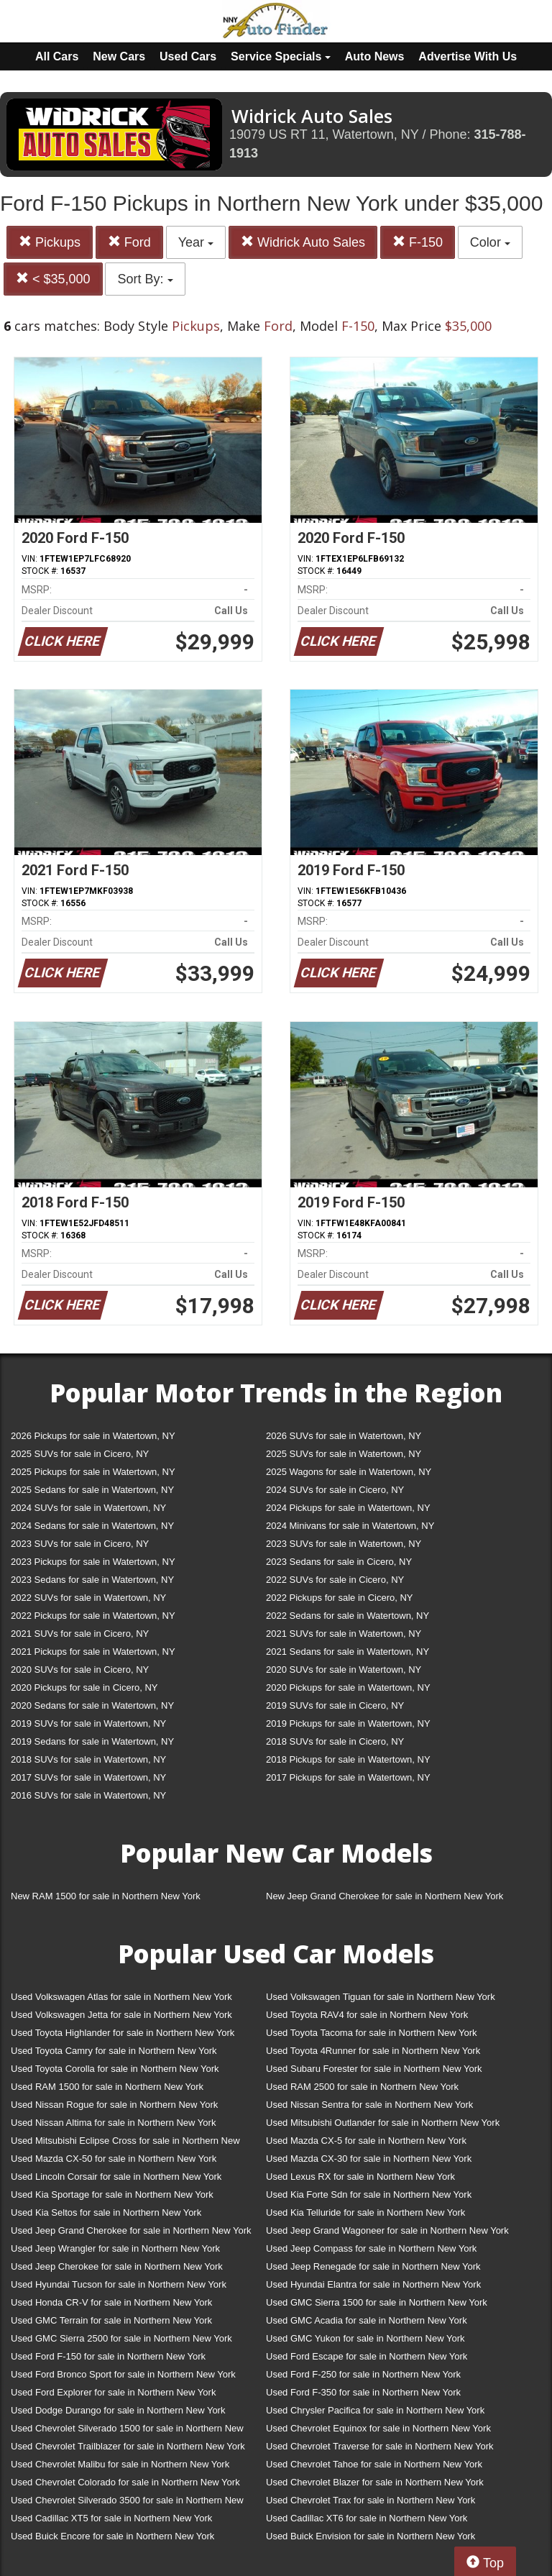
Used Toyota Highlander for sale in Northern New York (122, 2032)
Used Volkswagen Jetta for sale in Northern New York (121, 2014)
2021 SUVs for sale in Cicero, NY (80, 1633)
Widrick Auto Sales (303, 242)
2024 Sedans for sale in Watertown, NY (92, 1525)
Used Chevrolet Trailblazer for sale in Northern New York (128, 2446)
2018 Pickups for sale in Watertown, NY (348, 1759)
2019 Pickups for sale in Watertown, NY (348, 1723)
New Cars (119, 56)
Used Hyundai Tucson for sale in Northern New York (118, 2284)
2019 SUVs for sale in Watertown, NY (88, 1723)
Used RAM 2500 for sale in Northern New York (362, 2086)
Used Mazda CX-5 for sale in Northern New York (366, 2140)
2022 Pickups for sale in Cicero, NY (339, 1597)
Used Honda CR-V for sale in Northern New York (111, 2302)
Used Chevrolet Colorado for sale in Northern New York (125, 2482)
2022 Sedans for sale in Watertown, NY (347, 1615)
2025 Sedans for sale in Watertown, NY (92, 1489)
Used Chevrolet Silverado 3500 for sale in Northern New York (127, 2503)
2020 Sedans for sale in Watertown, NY (92, 1705)
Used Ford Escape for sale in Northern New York (366, 2356)
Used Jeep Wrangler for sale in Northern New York (115, 2248)
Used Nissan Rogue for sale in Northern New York (114, 2104)
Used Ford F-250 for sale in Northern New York (363, 2374)
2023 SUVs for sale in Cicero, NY (80, 1543)
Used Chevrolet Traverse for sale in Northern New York (379, 2446)
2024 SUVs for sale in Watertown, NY (88, 1507)
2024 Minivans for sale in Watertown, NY (350, 1525)
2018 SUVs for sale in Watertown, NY (88, 1759)
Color (490, 242)
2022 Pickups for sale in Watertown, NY (93, 1615)
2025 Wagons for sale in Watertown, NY (348, 1471)
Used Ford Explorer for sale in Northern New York (113, 2392)
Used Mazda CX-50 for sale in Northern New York (113, 2158)
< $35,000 (53, 278)
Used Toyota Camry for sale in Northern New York (114, 2050)
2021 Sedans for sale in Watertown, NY (347, 1651)
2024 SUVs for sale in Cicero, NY (335, 1489)
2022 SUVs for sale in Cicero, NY (335, 1579)
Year (195, 242)
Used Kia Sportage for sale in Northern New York (112, 2194)
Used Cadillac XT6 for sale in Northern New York (366, 2518)
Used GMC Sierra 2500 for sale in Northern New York (121, 2338)
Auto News (375, 56)
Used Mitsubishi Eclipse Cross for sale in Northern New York (125, 2143)
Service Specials (281, 56)
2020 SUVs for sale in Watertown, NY (343, 1669)
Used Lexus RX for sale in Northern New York (360, 2176)
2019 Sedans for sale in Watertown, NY (92, 1741)
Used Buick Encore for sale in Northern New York (112, 2536)
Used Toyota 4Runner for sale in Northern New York (373, 2050)
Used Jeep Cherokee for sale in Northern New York (117, 2266)
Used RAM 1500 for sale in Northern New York (107, 2086)
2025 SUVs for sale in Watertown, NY (343, 1453)
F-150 (417, 242)
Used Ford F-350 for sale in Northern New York (363, 2392)
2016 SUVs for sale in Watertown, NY (88, 1795)
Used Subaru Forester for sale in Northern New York (374, 2068)
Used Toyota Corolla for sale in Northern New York (115, 2068)
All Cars (56, 56)
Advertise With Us (467, 56)
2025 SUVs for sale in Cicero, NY (80, 1453)
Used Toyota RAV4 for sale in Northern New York (367, 2014)
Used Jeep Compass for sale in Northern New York (371, 2248)
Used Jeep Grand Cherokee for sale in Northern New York (131, 2230)
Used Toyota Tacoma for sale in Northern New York (371, 2032)
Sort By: (144, 279)
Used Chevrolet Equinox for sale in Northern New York (378, 2428)
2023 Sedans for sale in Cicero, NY (339, 1561)
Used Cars (188, 56)
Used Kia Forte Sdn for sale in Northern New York (369, 2194)
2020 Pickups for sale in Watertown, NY (348, 1687)
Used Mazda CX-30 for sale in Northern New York (369, 2158)
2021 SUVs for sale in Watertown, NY (343, 1633)
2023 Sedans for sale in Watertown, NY (92, 1579)
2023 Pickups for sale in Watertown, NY (93, 1561)
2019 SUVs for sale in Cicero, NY (335, 1705)
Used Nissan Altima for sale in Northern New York (113, 2122)
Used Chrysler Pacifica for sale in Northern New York (375, 2410)
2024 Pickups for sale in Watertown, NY (348, 1507)
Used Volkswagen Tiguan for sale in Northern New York (380, 1996)
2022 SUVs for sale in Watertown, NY (88, 1597)
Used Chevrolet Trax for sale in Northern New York (370, 2500)
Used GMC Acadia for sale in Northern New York (366, 2320)
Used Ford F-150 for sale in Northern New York (108, 2356)
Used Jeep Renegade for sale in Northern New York (373, 2266)
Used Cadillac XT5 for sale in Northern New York (111, 2518)
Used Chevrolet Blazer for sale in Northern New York (375, 2482)
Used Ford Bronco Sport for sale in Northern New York (123, 2374)
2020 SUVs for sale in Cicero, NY (80, 1669)
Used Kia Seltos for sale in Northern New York (106, 2212)
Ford (129, 242)
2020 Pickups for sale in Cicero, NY (84, 1687)
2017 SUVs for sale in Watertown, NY (88, 1777)
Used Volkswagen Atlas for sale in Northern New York (121, 1996)
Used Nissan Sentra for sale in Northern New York (369, 2104)
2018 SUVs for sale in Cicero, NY (335, 1741)
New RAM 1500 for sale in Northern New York (106, 1896)
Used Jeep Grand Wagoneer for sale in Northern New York (387, 2230)
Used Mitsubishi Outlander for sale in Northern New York (383, 2122)
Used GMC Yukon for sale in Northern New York (365, 2338)
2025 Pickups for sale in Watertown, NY (93, 1471)
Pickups (49, 242)
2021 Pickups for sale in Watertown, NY (93, 1651)
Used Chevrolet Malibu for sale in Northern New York (120, 2464)
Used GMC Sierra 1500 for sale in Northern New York (376, 2302)
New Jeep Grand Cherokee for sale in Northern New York (384, 1896)
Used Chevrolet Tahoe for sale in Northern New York (374, 2464)
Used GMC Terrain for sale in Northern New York (111, 2320)
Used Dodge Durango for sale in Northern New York (118, 2410)
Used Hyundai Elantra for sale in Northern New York (373, 2284)
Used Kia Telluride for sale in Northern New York (365, 2212)
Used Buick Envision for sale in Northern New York (370, 2536)
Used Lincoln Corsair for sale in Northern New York (116, 2176)
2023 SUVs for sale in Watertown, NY (343, 1543)
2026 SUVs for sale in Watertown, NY (343, 1435)
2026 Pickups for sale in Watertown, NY (93, 1435)
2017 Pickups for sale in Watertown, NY (348, 1777)
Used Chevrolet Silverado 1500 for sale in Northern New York (127, 2431)
